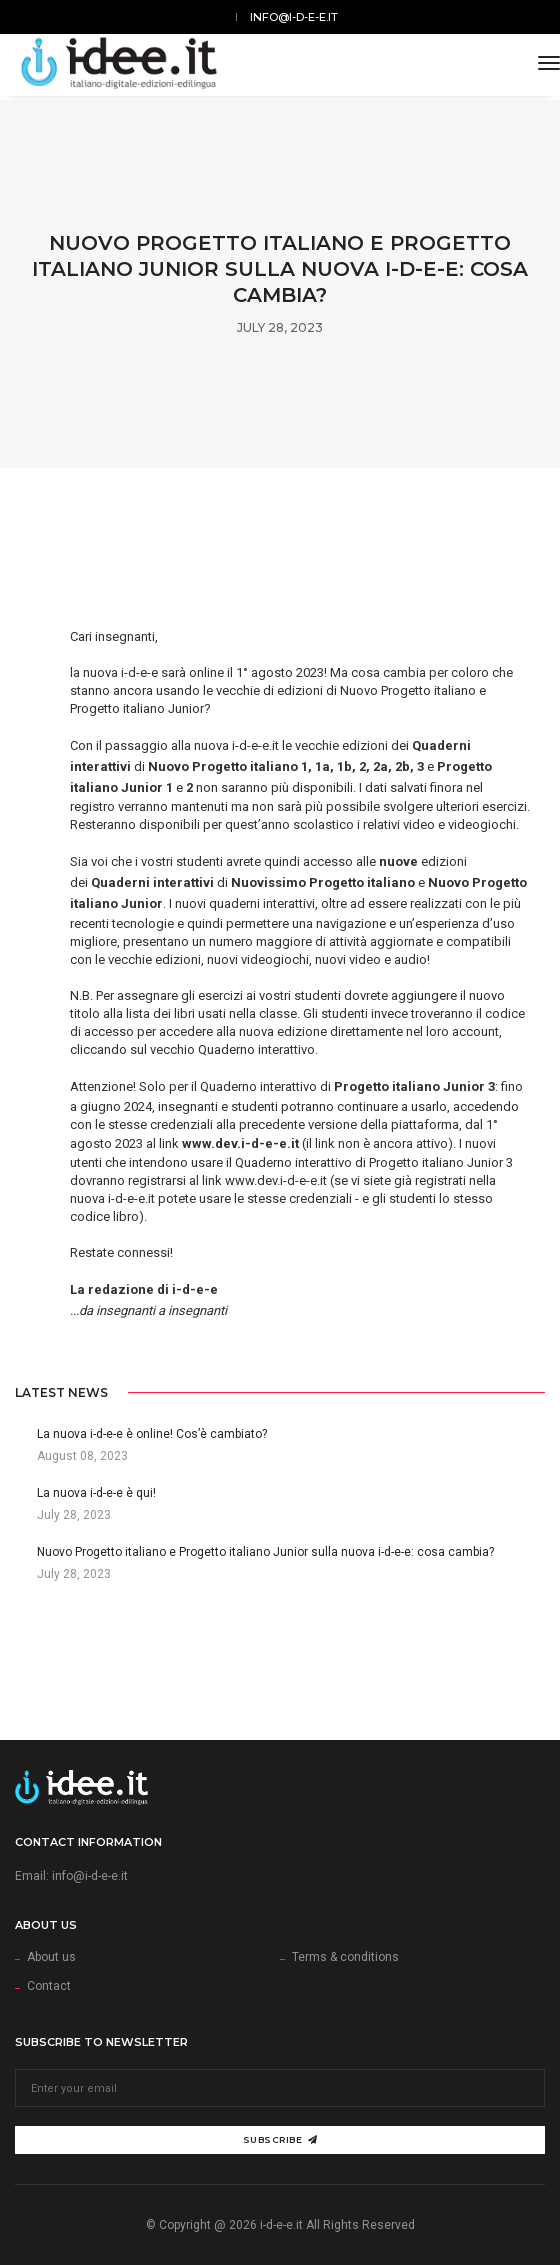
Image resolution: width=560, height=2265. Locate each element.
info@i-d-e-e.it (294, 17)
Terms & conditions (345, 1957)
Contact (49, 1986)
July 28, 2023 (280, 327)
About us (51, 1957)
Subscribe (280, 2139)
